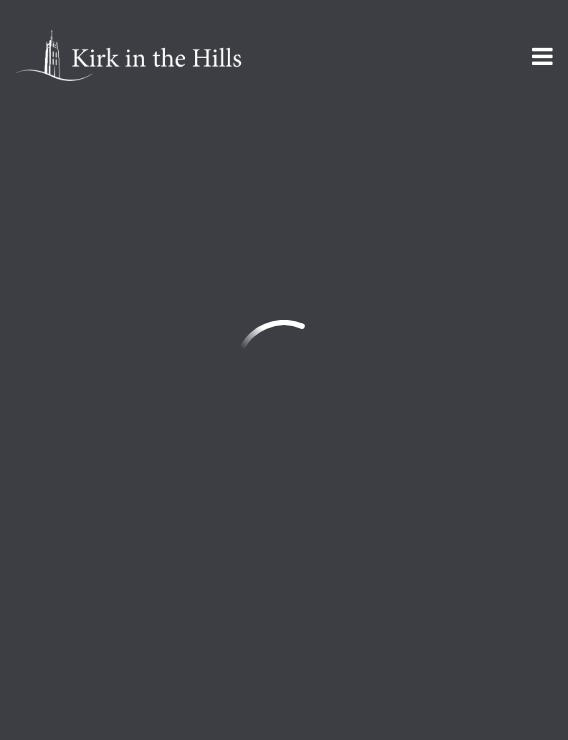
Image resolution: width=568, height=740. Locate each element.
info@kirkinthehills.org (101, 344)
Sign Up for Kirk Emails (134, 589)
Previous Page (106, 169)
